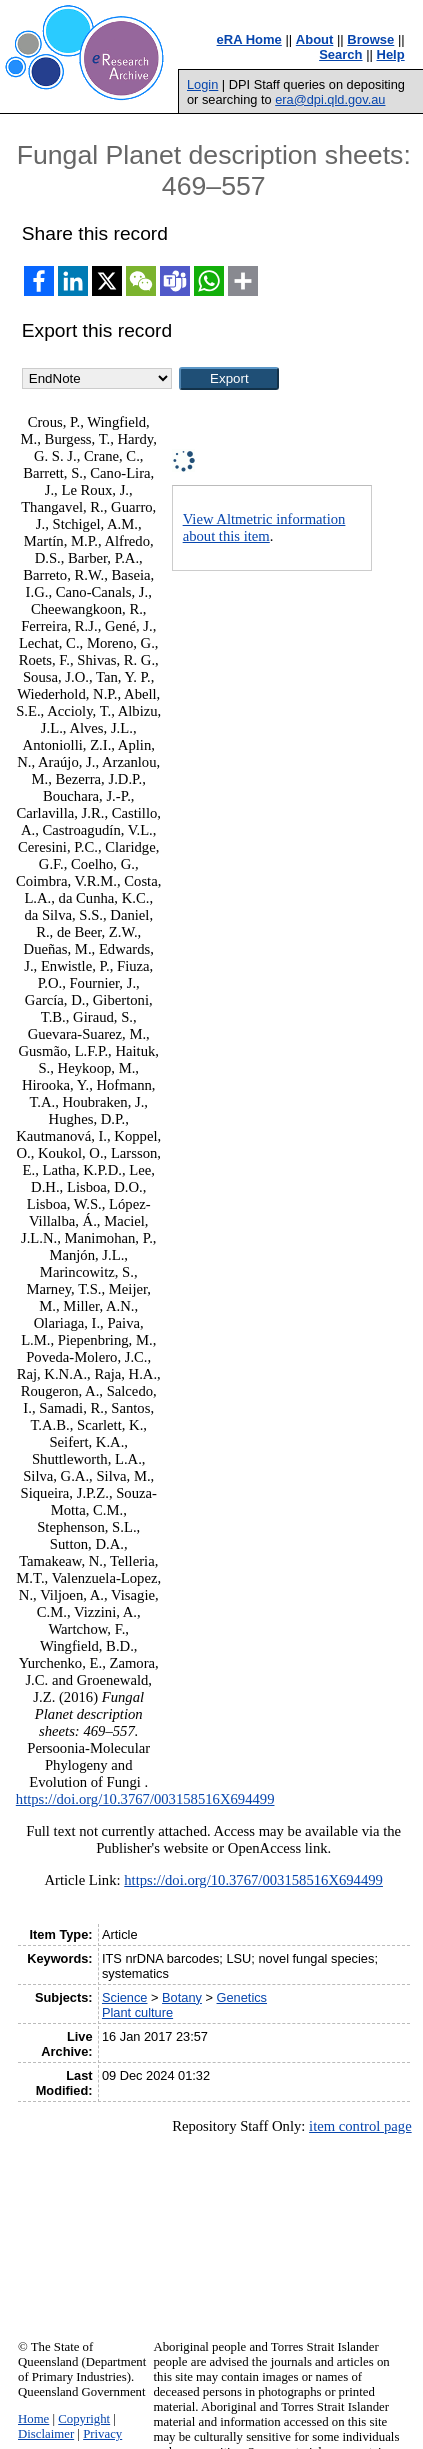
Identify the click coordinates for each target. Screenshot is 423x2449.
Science (125, 1997)
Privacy (102, 2434)
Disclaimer (46, 2434)
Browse (370, 39)
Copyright (84, 2419)
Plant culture (137, 2012)
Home (33, 2419)
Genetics (242, 1997)
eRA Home (249, 39)
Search (340, 54)
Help (391, 54)
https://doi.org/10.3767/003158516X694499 (145, 1799)
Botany (182, 1997)
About (315, 39)
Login (202, 84)
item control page (360, 2126)
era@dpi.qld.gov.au (330, 99)
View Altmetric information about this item (264, 527)
